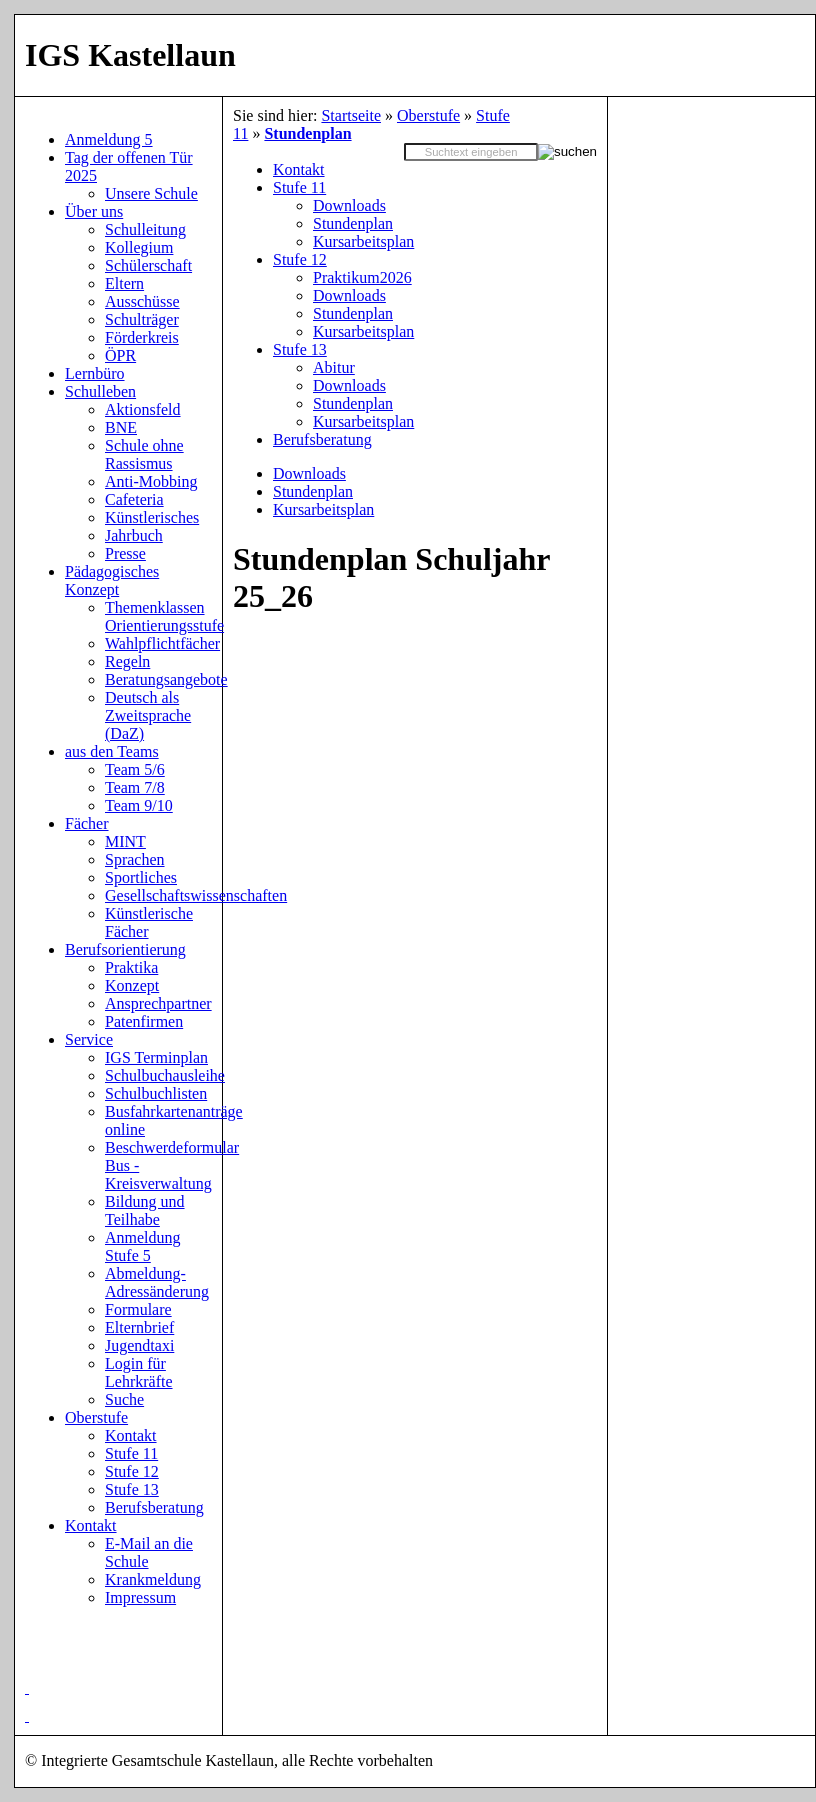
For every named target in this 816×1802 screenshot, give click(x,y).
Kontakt (299, 169)
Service (89, 1039)
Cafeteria (134, 499)
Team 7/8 (135, 787)
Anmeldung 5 (109, 139)
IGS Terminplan (156, 1057)
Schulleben (100, 391)
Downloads (349, 205)
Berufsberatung (322, 439)
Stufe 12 (300, 259)
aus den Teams (112, 751)
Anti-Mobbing (151, 481)
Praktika (131, 967)
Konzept (132, 985)
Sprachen (135, 859)
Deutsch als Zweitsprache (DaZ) (148, 715)
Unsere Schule (151, 193)
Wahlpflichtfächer (162, 643)
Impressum (140, 1597)
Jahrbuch (134, 535)
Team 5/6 (135, 769)
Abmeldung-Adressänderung (157, 1282)
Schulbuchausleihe (165, 1075)
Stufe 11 (299, 187)
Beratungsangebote (166, 679)
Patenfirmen (144, 1021)
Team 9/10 (139, 805)
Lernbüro (95, 373)
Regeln (127, 661)
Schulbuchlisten (156, 1093)
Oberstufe (428, 115)
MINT (125, 841)
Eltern (124, 283)
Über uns (94, 211)
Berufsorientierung (125, 949)
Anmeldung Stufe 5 (143, 1246)
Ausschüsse (142, 301)
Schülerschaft (148, 265)
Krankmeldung (153, 1579)
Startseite (351, 115)
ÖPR (120, 355)
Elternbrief (139, 1327)
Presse (125, 553)
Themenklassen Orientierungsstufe (164, 616)
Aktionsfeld (143, 409)
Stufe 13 (300, 349)
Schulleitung (145, 229)
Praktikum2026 (362, 277)
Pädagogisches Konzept (112, 580)
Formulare (138, 1309)
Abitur (334, 367)
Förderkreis (142, 337)
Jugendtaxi (139, 1345)
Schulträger (142, 319)
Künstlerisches (152, 517)
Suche (124, 1399)
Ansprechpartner (158, 1003)
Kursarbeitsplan (363, 241)
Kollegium (139, 247)
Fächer (87, 823)
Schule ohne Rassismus (144, 454)
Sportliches (141, 877)
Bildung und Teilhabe (145, 1210)
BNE (121, 427)
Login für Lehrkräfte (139, 1372)
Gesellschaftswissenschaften (196, 895)
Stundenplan (307, 133)
